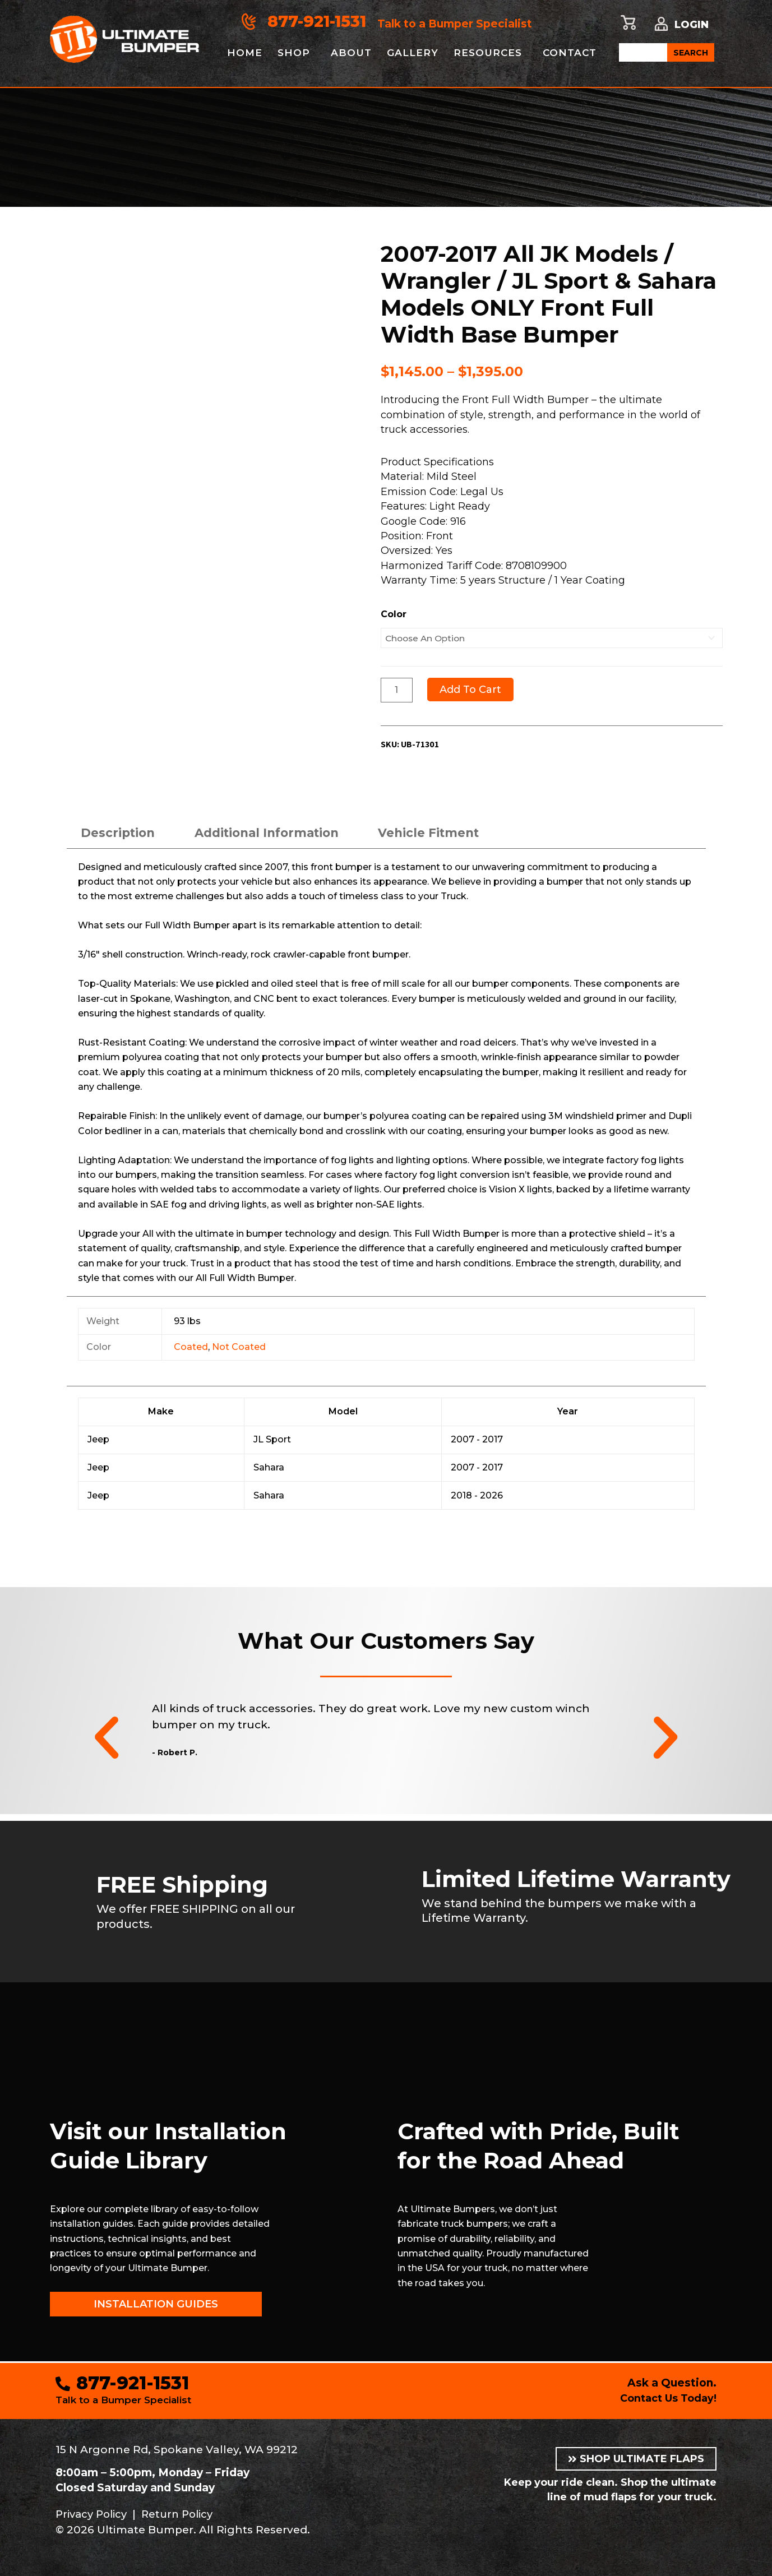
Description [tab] (119, 833)
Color (393, 614)
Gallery (415, 53)
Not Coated (239, 1348)
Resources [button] (492, 53)
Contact (577, 53)
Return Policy (185, 2514)
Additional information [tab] (275, 833)
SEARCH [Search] (690, 53)
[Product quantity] (397, 690)
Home (245, 53)
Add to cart (471, 689)
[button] (106, 1740)
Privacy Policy (94, 2514)
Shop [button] (294, 53)
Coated (191, 1348)
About (353, 53)
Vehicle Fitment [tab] (444, 833)
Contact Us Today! (664, 2398)
